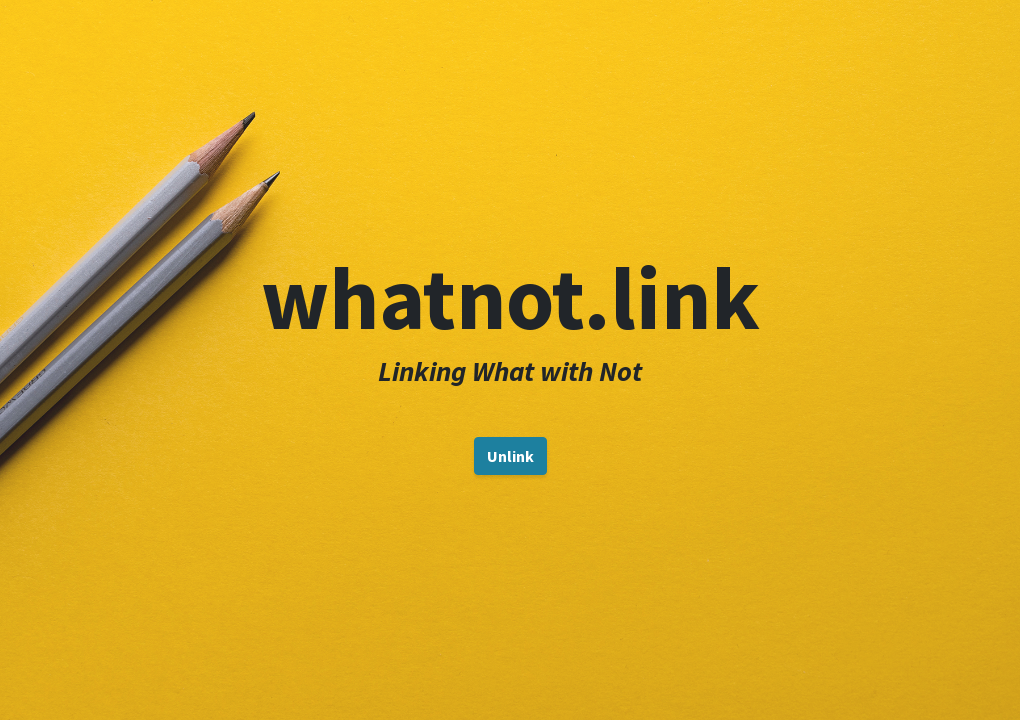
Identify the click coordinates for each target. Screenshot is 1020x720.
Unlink (510, 456)
